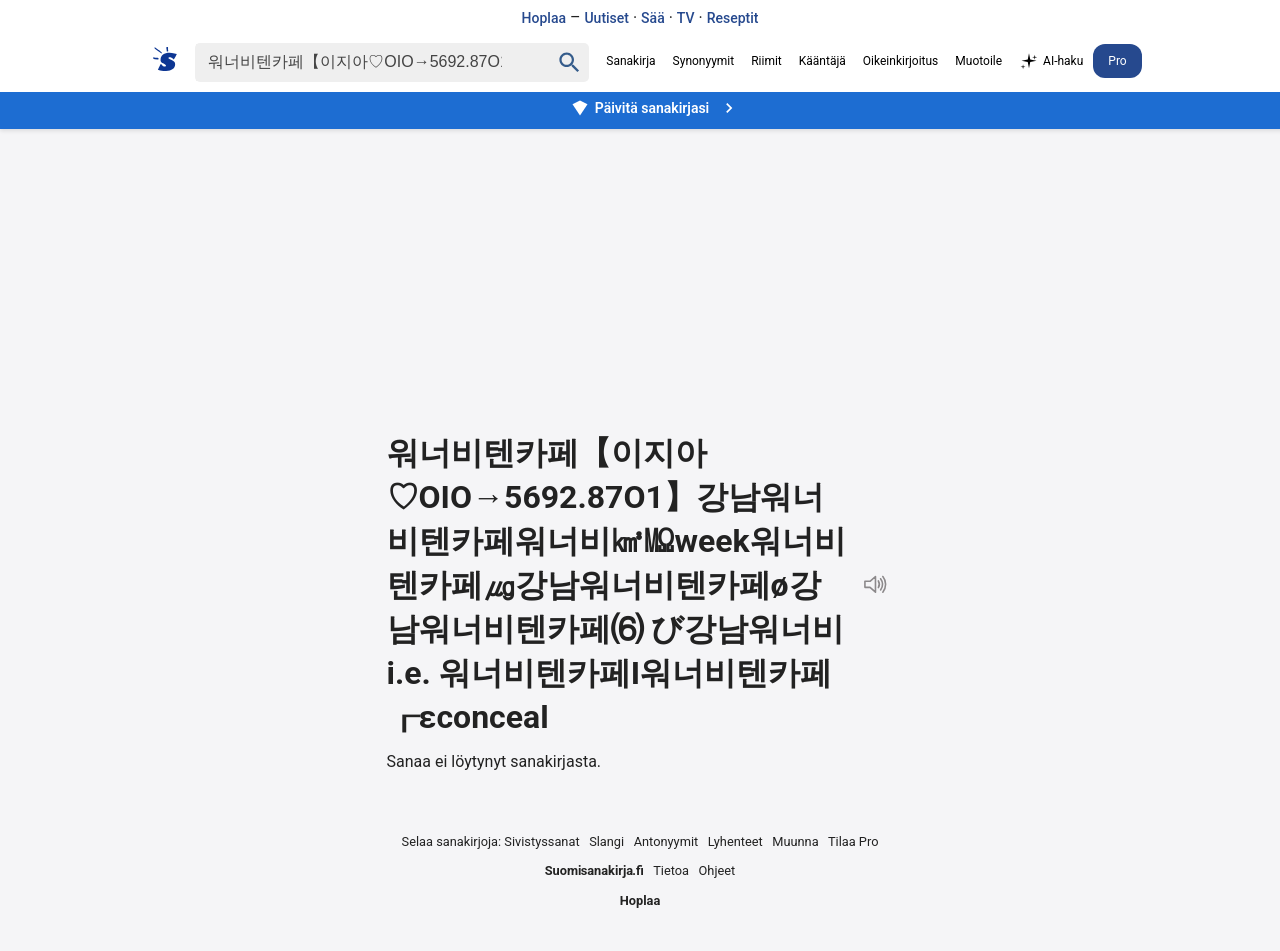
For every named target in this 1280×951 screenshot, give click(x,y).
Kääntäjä (822, 61)
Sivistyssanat (541, 841)
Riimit (766, 61)
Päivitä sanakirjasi (655, 108)
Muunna (795, 841)
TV (686, 18)
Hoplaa (544, 18)
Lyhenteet (735, 841)
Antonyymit (666, 841)
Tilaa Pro (853, 841)
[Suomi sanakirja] (171, 59)
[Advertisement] (640, 266)
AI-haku (1051, 62)
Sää (653, 18)
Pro (1117, 61)
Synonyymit (704, 61)
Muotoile (978, 61)
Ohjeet (717, 870)
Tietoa (671, 870)
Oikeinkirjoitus (900, 61)
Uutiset (606, 18)
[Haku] (355, 62)
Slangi (606, 841)
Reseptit (733, 18)
